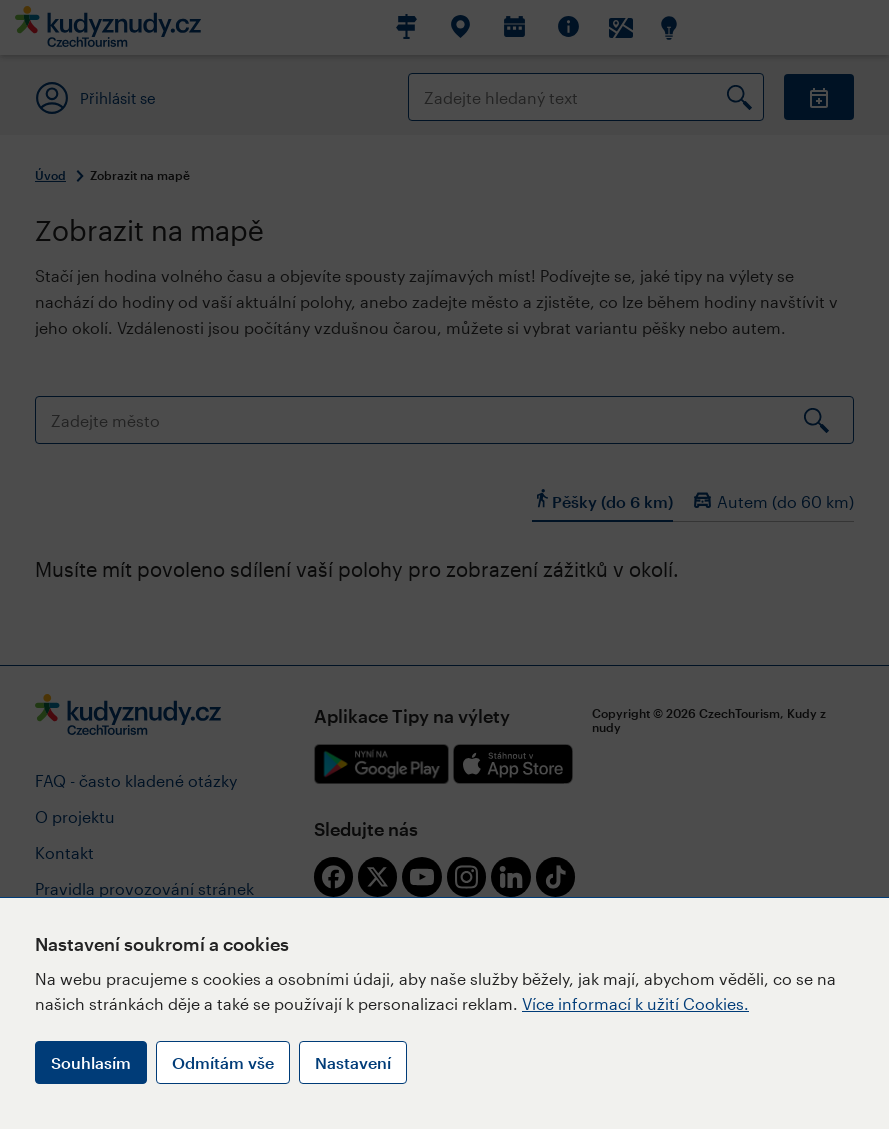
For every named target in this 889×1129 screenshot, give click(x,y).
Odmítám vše (223, 1062)
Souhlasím (91, 1062)
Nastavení (353, 1062)
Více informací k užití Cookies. (635, 1003)
